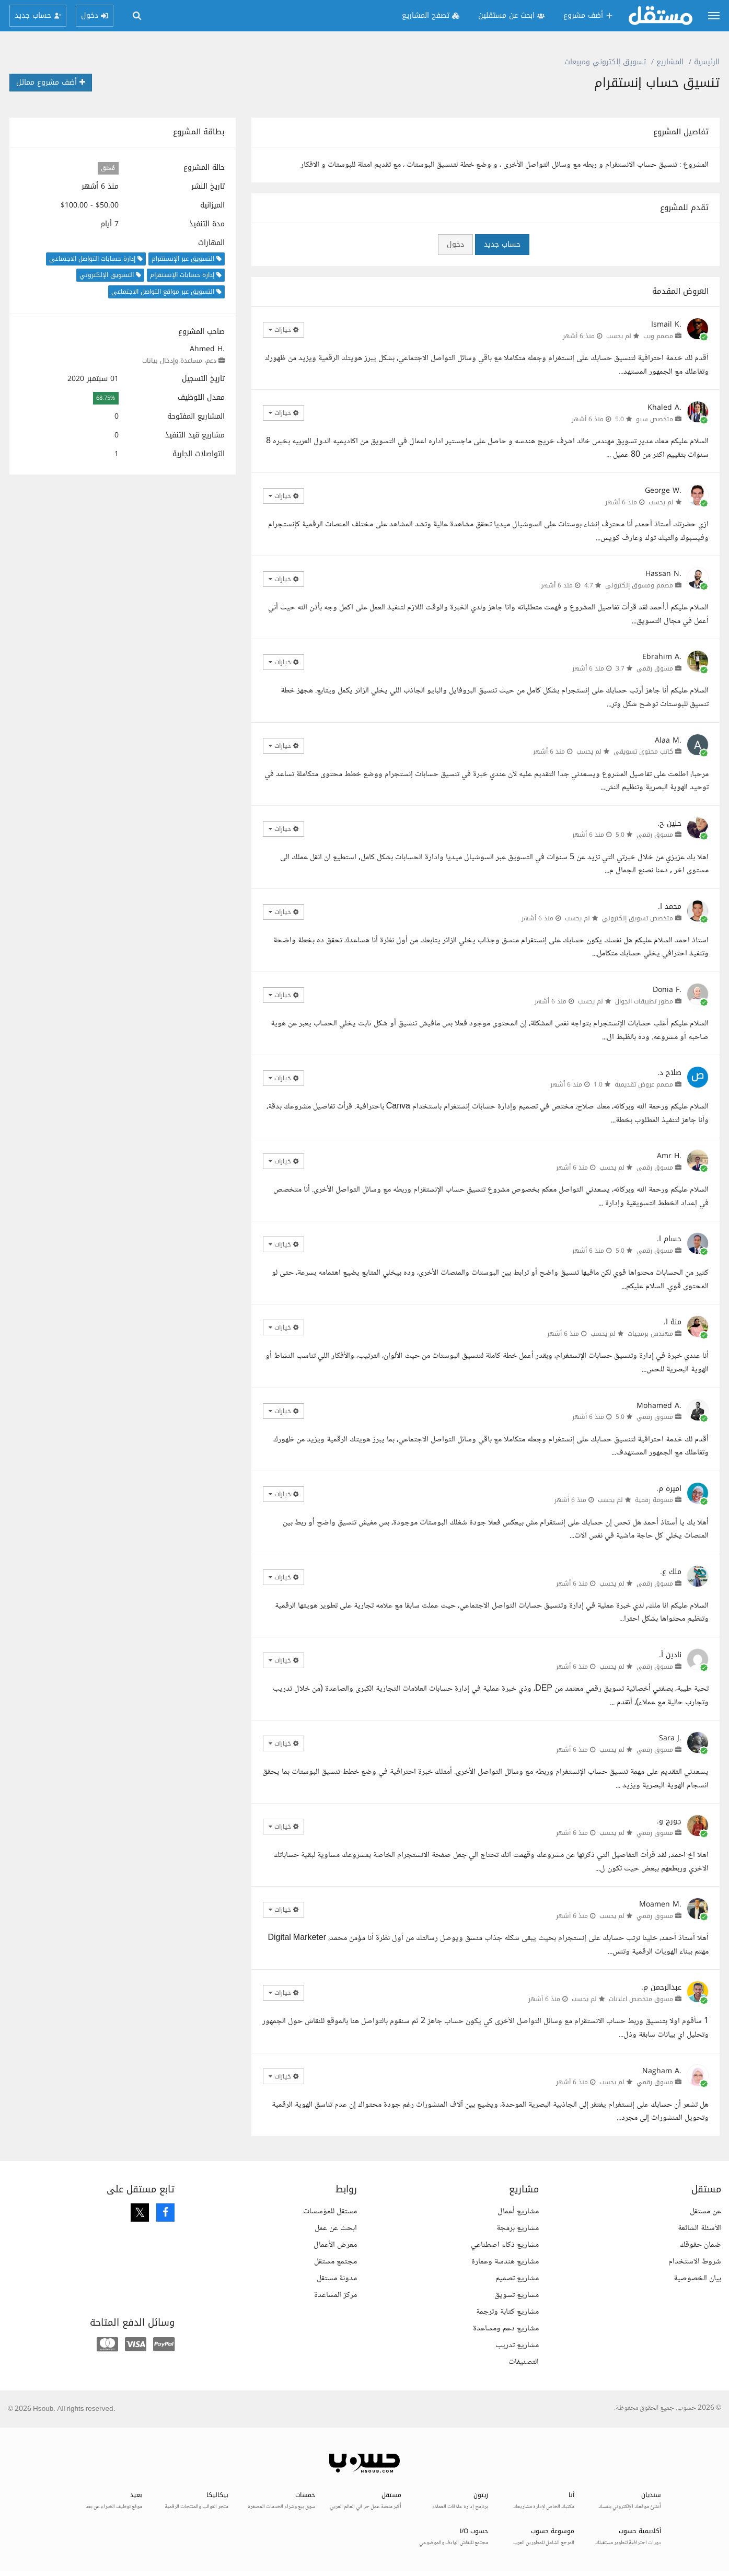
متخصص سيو (654, 419)
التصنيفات (523, 2362)
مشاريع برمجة (517, 2228)
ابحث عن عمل (336, 2228)
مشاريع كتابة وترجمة (507, 2312)
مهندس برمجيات (650, 1333)
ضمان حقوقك (700, 2245)
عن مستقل (705, 2211)
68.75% (105, 398)
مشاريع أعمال (518, 2211)
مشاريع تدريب (517, 2345)
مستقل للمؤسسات (330, 2211)
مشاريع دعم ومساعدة (506, 2328)
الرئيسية (707, 62)
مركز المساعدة (335, 2295)
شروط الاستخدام (694, 2262)
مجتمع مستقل (335, 2262)
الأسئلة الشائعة (699, 2228)
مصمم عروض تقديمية (644, 1084)
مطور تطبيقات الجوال (644, 1001)
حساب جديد (502, 244)
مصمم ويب (658, 336)
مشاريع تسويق (516, 2295)
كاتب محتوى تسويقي (643, 751)
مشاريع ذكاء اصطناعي (505, 2245)
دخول (455, 244)
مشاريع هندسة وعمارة (505, 2262)
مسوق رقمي (655, 668)
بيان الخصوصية (697, 2278)
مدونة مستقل (337, 2278)
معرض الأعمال (335, 2245)
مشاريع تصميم (517, 2278)
